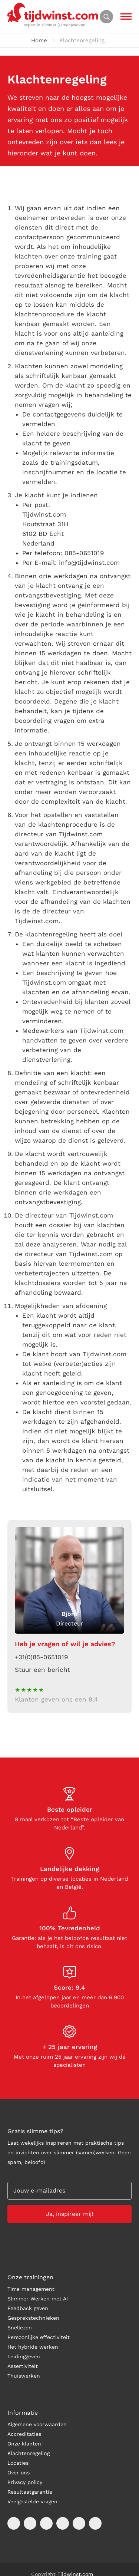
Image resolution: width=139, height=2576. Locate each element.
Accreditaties (24, 2434)
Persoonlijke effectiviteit (38, 2337)
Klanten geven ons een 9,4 (56, 1699)
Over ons (18, 2472)
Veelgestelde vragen (32, 2501)
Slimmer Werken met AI (37, 2299)
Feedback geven (27, 2308)
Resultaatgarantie (29, 2492)
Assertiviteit (22, 2366)
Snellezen (19, 2327)
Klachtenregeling (28, 2453)
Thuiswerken (23, 2376)
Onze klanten (24, 2444)
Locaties (18, 2463)
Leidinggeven (23, 2356)
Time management (30, 2289)
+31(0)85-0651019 (41, 1657)
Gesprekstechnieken (33, 2318)
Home (39, 40)
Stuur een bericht (42, 1669)
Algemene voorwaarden (37, 2424)
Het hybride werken (32, 2347)
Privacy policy (24, 2482)
